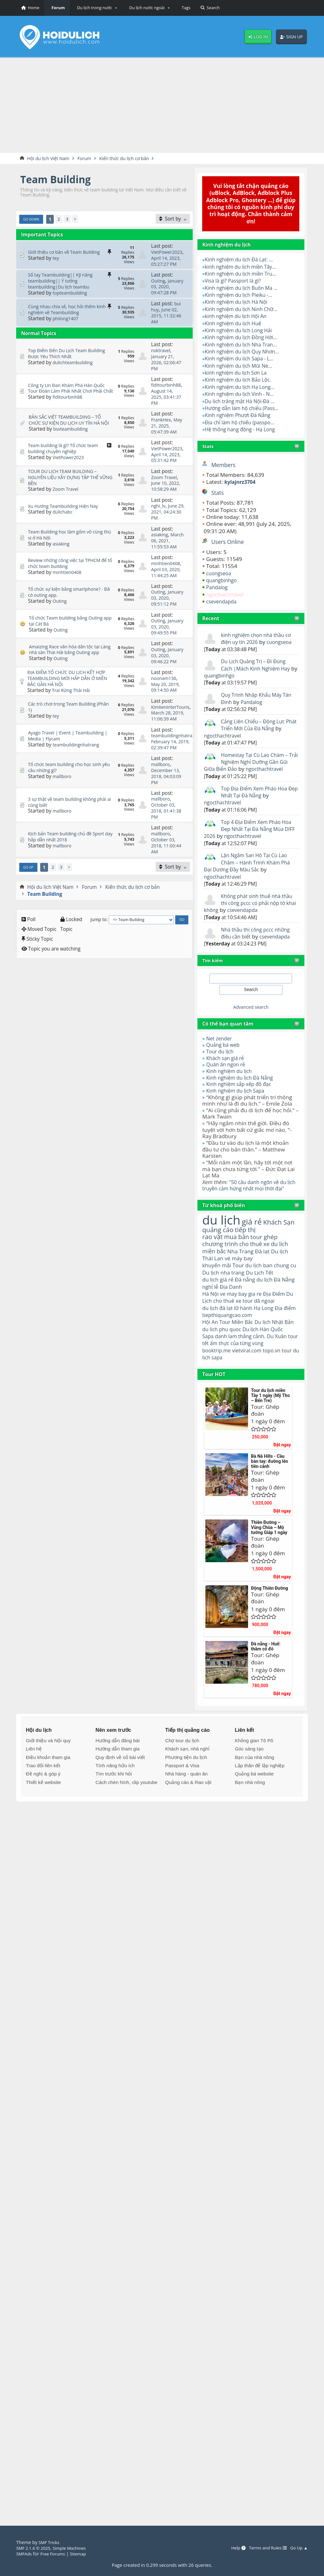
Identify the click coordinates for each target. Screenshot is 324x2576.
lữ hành (247, 1327)
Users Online (229, 542)
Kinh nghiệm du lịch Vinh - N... (242, 394)
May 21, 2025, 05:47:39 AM (168, 430)
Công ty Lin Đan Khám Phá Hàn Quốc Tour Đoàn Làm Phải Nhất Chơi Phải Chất (70, 393)
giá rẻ (256, 1236)
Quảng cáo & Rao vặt (188, 1810)
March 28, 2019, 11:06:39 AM (169, 740)
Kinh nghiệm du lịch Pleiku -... (242, 295)
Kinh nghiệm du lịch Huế (236, 323)
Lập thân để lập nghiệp (259, 1794)
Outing (159, 280)
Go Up (29, 890)
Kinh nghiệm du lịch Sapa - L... (242, 359)
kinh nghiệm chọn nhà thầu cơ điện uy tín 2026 (259, 639)
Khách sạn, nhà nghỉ (187, 1777)
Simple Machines (74, 2548)
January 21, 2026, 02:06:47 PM (167, 367)
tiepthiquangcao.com (244, 1334)
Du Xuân (284, 1364)
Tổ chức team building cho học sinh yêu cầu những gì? (68, 791)
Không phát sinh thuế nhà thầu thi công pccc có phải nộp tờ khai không (245, 910)
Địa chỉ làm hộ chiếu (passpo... (243, 423)
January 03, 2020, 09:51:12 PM (167, 612)
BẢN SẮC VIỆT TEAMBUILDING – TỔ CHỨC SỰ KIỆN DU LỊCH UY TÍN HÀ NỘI (68, 424)
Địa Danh (249, 1305)
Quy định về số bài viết (120, 1785)
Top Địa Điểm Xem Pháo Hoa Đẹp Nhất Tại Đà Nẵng (257, 799)
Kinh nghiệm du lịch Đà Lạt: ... (242, 260)
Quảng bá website (254, 1802)
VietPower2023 (168, 252)
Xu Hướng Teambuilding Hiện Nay (66, 509)
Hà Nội (211, 1312)
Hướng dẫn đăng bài (118, 1769)
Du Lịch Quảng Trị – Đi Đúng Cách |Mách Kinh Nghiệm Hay (259, 665)
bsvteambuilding (72, 436)
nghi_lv (159, 509)
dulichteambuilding (75, 367)
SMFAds (24, 2553)
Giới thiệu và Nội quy (48, 1769)
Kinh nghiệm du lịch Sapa (238, 1098)
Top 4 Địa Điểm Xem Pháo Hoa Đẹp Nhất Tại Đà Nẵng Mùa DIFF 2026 (246, 836)
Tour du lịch (221, 1059)
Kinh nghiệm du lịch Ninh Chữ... (244, 309)
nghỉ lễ (226, 1305)
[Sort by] (173, 219)
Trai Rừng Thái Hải (73, 715)
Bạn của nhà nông (254, 1785)
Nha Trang (244, 1268)
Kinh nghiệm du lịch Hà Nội (239, 302)
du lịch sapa (230, 1385)
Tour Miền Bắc (239, 1342)
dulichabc (63, 515)
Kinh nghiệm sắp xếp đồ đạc (241, 1091)
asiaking (62, 549)
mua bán (239, 1252)
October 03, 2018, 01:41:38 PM (167, 834)
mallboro (63, 800)
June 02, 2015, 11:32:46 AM (167, 321)
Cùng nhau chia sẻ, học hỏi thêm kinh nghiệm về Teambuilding (70, 315)
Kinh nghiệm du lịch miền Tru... (244, 274)
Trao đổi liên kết (43, 1794)
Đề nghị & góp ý (43, 1802)
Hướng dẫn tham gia (118, 1777)
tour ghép (270, 1252)
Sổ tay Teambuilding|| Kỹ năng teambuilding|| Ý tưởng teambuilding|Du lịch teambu (63, 283)
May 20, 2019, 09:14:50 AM (167, 712)
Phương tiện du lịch (186, 1785)
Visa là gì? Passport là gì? (235, 281)
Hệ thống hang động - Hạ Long (243, 429)
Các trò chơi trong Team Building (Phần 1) (65, 731)
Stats (208, 446)
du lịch (223, 1234)
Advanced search (251, 1014)
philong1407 (67, 324)
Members (224, 465)
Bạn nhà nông (250, 1810)
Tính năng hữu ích (115, 1794)
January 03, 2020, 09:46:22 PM (167, 680)
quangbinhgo (223, 580)
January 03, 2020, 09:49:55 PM (167, 646)
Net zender (220, 1046)
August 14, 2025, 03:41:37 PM (167, 401)
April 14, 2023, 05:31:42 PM (167, 461)
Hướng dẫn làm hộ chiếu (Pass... (245, 408)
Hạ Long (269, 1327)
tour (207, 1385)
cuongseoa (220, 573)
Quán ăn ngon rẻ (227, 1072)
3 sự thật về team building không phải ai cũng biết (65, 825)
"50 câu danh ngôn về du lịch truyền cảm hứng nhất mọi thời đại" (247, 1196)
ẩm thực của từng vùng (252, 1371)
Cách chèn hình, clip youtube (127, 1810)
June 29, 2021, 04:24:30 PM (165, 515)
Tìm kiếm (213, 968)
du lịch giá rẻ (219, 1297)
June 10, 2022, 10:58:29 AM (167, 489)
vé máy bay (242, 1275)
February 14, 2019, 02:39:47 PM (172, 769)
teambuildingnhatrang (78, 768)
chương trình (221, 1260)
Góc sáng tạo (249, 1777)
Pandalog (218, 587)
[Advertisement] (162, 105)
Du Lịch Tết (273, 1290)
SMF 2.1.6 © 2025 (34, 2548)
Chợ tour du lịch (182, 1769)
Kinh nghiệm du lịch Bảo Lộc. (241, 380)
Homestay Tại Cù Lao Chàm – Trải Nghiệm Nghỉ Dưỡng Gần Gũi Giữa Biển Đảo (249, 762)
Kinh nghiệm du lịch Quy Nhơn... (245, 352)
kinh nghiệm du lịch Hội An (238, 316)
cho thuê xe (238, 1320)
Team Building (59, 179)
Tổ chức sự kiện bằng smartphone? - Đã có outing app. (69, 603)
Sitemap (82, 2553)
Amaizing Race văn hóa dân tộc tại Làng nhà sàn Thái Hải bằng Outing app (68, 672)
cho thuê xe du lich (269, 1260)
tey (56, 258)
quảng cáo (233, 1245)
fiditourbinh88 (69, 404)
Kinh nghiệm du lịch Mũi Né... (242, 366)
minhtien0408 (68, 580)
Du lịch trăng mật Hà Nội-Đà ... (243, 401)
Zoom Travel (67, 492)
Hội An (210, 1342)
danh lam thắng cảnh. (243, 1364)
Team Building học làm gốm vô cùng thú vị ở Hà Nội (69, 540)
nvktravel (161, 355)
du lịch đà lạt (218, 1327)
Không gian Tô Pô (254, 1769)
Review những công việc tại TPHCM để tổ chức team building (67, 572)
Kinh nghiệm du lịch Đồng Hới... (244, 337)
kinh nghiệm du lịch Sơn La (239, 373)
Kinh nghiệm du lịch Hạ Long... (243, 387)
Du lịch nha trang (233, 1290)
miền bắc (215, 1268)
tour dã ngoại (272, 1320)
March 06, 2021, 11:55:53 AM (167, 549)
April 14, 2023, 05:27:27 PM (167, 261)
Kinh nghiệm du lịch (231, 1078)
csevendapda (223, 602)
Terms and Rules (264, 2548)
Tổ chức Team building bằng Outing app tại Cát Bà (69, 637)
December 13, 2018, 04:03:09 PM (167, 800)
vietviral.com (251, 1378)
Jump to (98, 942)
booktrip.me (218, 1378)
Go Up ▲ (298, 2548)
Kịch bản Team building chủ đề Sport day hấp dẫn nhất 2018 (69, 860)
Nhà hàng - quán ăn (186, 1802)
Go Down (32, 219)
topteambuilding (71, 295)
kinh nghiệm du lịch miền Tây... (244, 267)
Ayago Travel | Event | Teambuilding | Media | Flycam (69, 760)
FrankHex (162, 424)
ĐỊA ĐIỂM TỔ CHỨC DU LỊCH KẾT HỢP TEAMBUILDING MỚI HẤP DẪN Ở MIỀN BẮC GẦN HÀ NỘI (70, 703)
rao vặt (213, 1252)
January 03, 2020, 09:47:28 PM (167, 292)
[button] (96, 8)
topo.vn (278, 1378)
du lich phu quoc (235, 1349)
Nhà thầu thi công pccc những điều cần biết (258, 940)
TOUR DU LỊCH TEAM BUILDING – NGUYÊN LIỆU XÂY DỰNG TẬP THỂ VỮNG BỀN (66, 481)
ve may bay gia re (244, 1312)
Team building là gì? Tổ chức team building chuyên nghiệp (66, 452)
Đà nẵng (249, 1297)
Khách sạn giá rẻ (227, 1065)
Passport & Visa (182, 1794)
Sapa (208, 1364)
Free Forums (55, 2553)
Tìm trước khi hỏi (114, 1802)
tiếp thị (263, 1245)
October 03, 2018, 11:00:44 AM (167, 868)
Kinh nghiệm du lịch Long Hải (241, 330)
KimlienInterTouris (172, 731)
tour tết (211, 1371)
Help (232, 2548)
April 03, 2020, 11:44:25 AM (167, 581)
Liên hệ (34, 1777)
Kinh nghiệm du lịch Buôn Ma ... (245, 288)
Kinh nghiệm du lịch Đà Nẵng (242, 1085)
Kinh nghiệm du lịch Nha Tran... (244, 345)
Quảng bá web (224, 1052)
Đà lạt (268, 1268)
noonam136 (165, 703)
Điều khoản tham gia (48, 1785)
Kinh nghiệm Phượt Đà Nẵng (241, 415)
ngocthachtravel (226, 595)
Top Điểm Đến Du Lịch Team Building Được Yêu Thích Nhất (70, 358)
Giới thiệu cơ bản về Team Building (67, 252)
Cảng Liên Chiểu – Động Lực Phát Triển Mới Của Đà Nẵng (256, 725)
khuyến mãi (218, 1283)
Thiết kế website (43, 1810)
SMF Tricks (50, 2542)
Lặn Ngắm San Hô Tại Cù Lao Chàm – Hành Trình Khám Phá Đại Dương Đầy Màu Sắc (250, 870)
